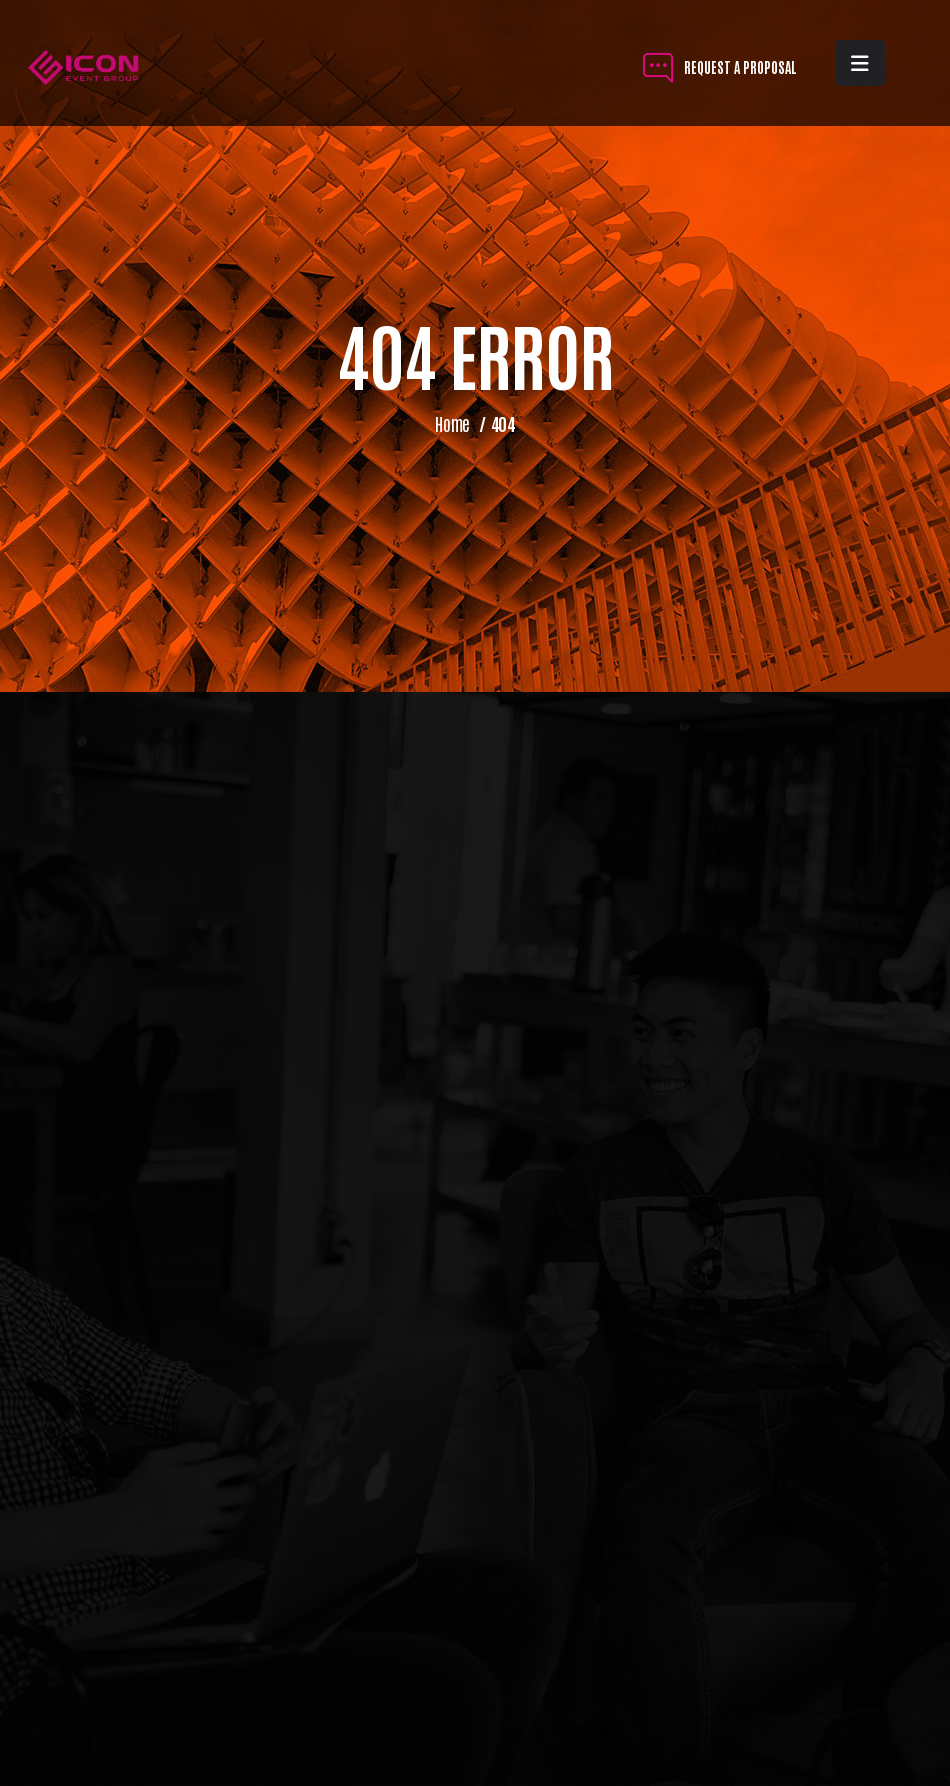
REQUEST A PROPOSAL (720, 66)
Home (452, 423)
